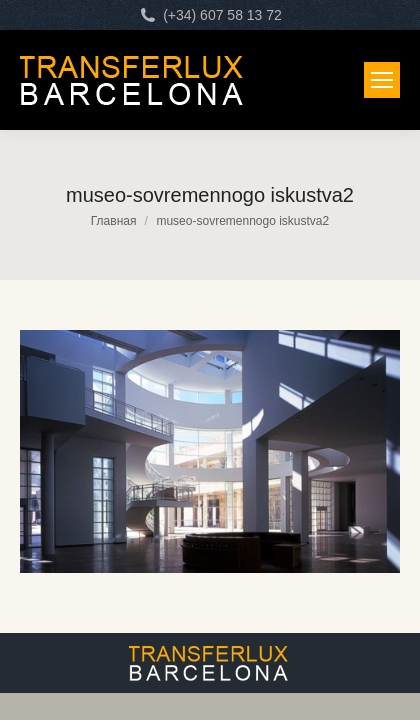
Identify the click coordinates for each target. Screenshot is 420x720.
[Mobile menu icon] (382, 80)
